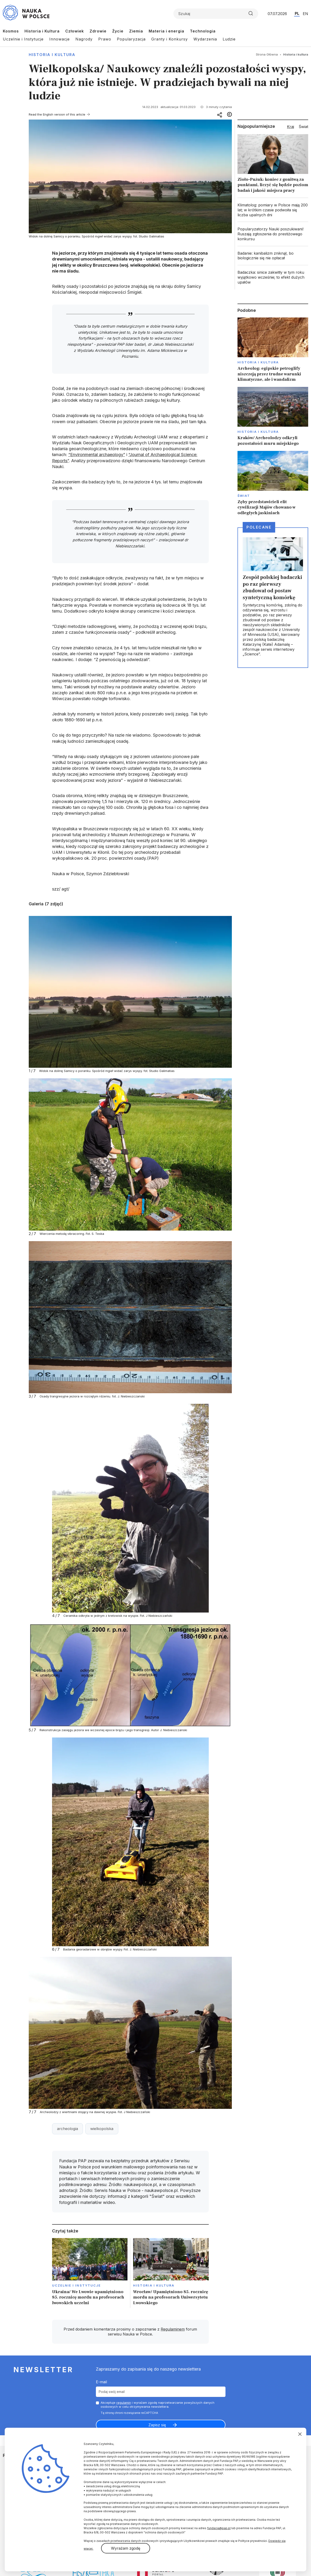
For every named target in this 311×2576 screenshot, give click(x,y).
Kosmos (11, 31)
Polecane (258, 527)
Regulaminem (173, 2329)
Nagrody (84, 39)
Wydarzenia (205, 39)
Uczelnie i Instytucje (23, 39)
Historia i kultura (52, 54)
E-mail (101, 2381)
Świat (243, 496)
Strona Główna (267, 54)
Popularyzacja (131, 39)
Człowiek (74, 31)
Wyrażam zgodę (125, 2548)
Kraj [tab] (290, 126)
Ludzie (229, 39)
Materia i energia (166, 31)
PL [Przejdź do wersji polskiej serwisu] (297, 13)
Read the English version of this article (57, 114)
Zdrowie (98, 31)
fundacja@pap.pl (219, 2528)
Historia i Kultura (42, 31)
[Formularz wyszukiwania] (215, 13)
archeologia (67, 2128)
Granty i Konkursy (169, 39)
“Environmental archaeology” (96, 454)
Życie (117, 31)
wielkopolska (101, 2128)
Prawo (104, 39)
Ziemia (136, 31)
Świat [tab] (303, 126)
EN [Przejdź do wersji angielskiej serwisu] (305, 13)
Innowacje (59, 39)
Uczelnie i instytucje (76, 2285)
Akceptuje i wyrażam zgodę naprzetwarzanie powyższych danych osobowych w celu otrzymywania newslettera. (157, 2404)
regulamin (123, 2402)
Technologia (203, 31)
